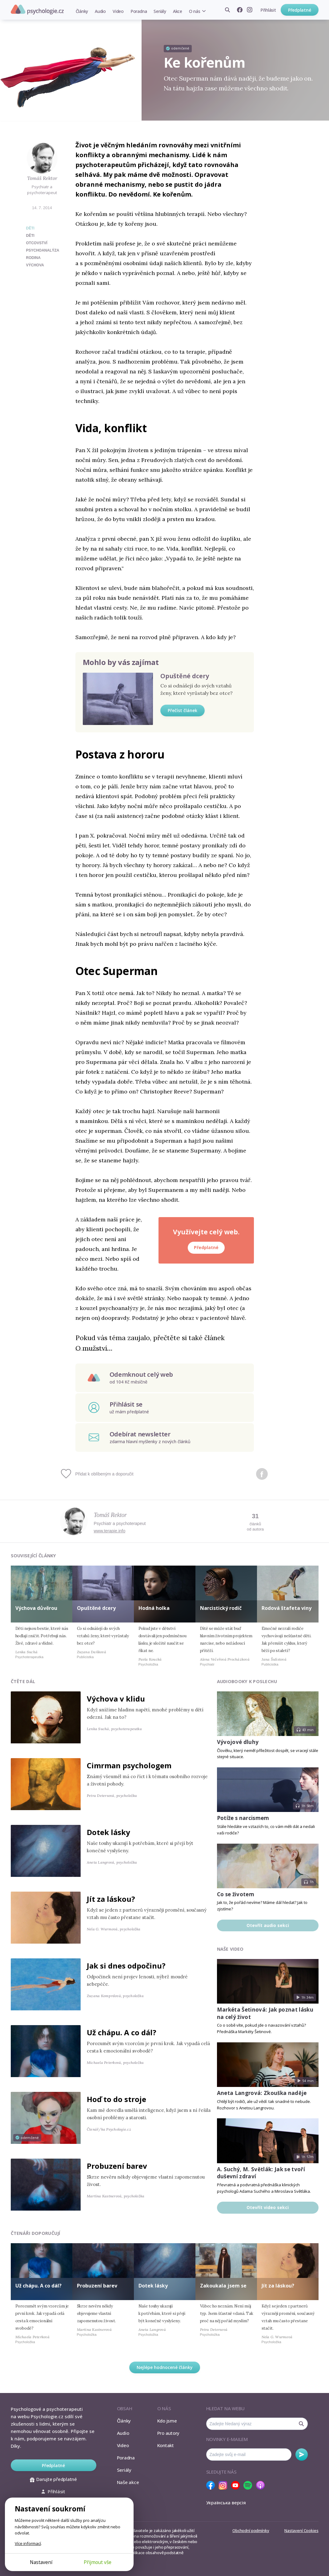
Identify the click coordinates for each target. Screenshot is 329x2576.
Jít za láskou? (111, 1899)
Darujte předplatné (53, 2479)
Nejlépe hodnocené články (165, 2367)
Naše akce (128, 2482)
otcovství (36, 243)
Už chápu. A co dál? (121, 2032)
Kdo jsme (167, 2421)
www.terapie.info (110, 1530)
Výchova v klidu (116, 1699)
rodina (33, 258)
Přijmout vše (97, 2562)
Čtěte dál (23, 1681)
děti (30, 235)
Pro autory (168, 2433)
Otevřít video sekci (268, 2207)
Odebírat (301, 2454)
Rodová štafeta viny (286, 1608)
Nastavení (41, 2562)
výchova (35, 265)
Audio (100, 11)
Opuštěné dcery (184, 676)
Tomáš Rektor (42, 178)
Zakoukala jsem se (223, 2285)
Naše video (230, 1949)
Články (82, 11)
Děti (30, 228)
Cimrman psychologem (129, 1765)
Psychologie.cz (37, 9)
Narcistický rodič (221, 1608)
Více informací (28, 2543)
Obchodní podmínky (250, 2530)
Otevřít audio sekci (268, 1925)
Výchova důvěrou (36, 1608)
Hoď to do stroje (116, 2099)
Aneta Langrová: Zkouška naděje (262, 2092)
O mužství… (93, 1348)
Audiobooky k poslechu (247, 1681)
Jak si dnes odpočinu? (126, 1966)
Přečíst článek (182, 710)
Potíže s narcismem (243, 1818)
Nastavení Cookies (301, 2530)
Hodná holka (154, 1608)
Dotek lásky (108, 1832)
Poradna (138, 11)
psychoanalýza (42, 250)
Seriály (160, 11)
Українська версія (226, 2502)
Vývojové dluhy (238, 1742)
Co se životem (235, 1894)
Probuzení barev (117, 2166)
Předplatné (299, 10)
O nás (194, 11)
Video (118, 11)
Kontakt (165, 2445)
